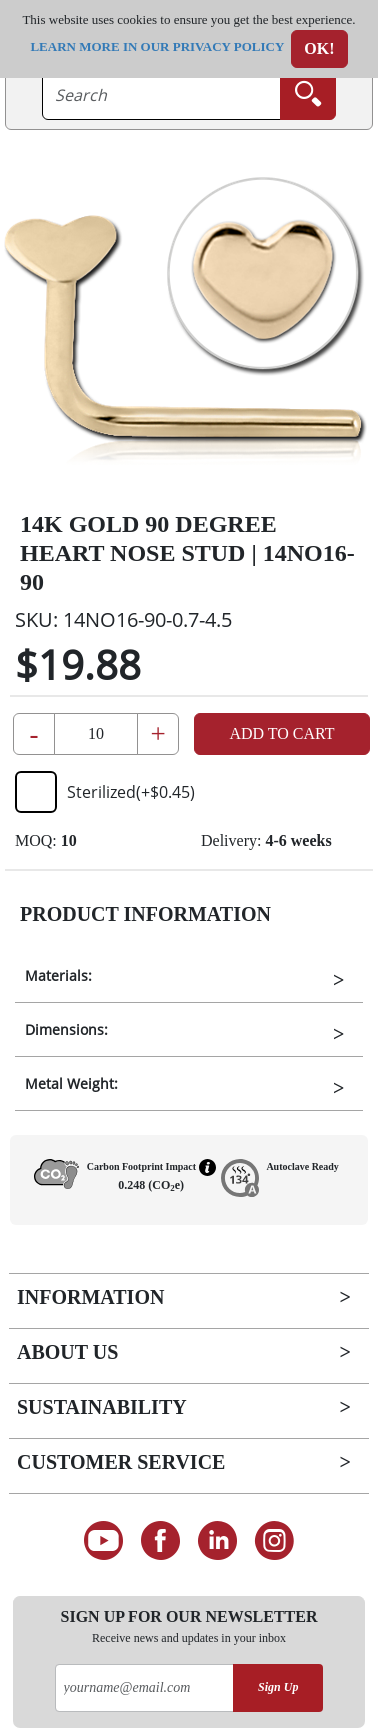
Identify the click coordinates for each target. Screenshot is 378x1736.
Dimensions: (66, 1029)
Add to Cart (281, 733)
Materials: (58, 975)
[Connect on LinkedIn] (217, 1541)
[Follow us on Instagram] (274, 1541)
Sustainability (102, 1407)
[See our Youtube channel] (103, 1541)
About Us (67, 1352)
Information (90, 1297)
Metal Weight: (71, 1083)
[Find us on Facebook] (160, 1541)
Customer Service (121, 1462)
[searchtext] (161, 95)
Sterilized (105, 792)
